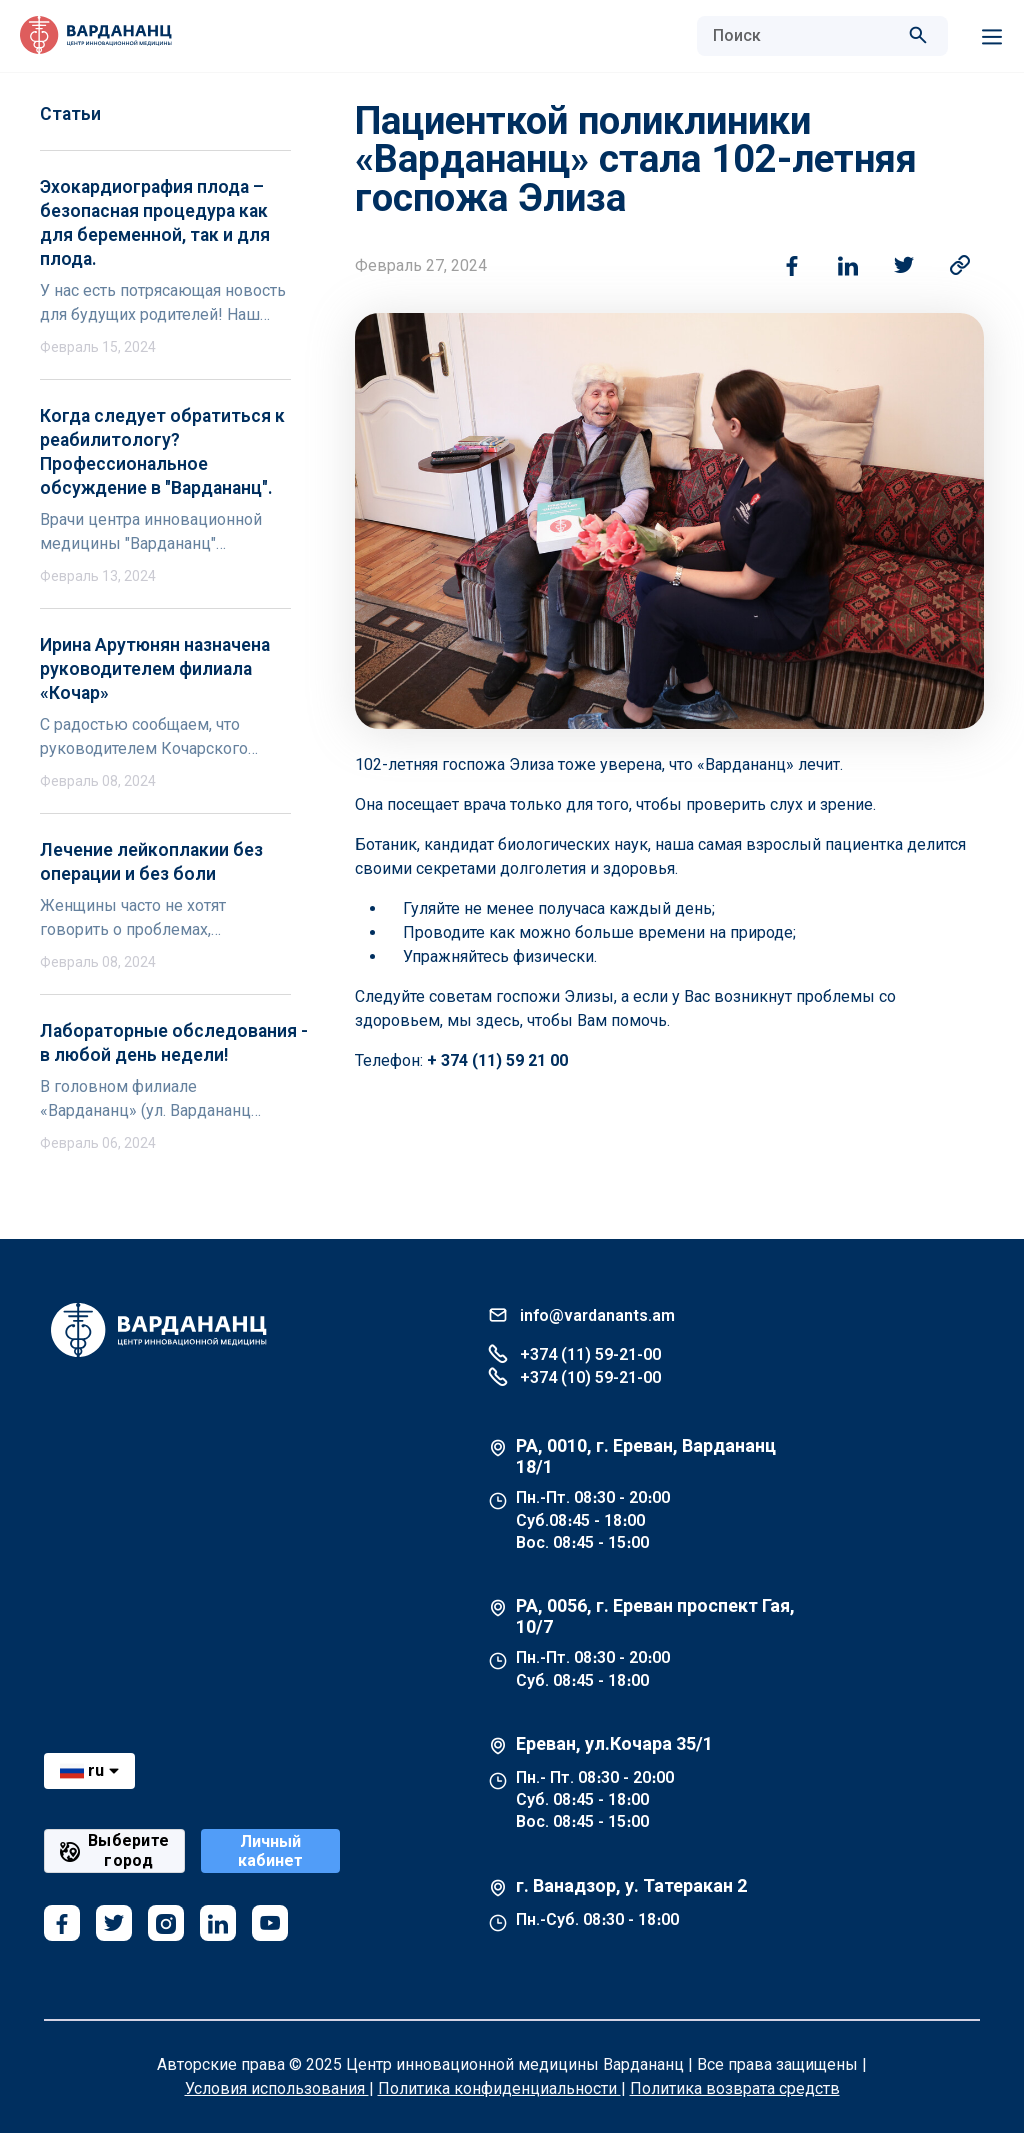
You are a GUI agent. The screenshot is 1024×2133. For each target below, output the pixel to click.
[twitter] (114, 1923)
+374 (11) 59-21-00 (574, 1353)
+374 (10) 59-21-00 (574, 1376)
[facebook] (62, 1923)
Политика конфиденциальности (499, 2088)
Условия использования (277, 2088)
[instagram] (166, 1923)
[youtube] (270, 1923)
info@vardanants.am (581, 1314)
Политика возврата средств (735, 2088)
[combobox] (802, 36)
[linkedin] (218, 1923)
